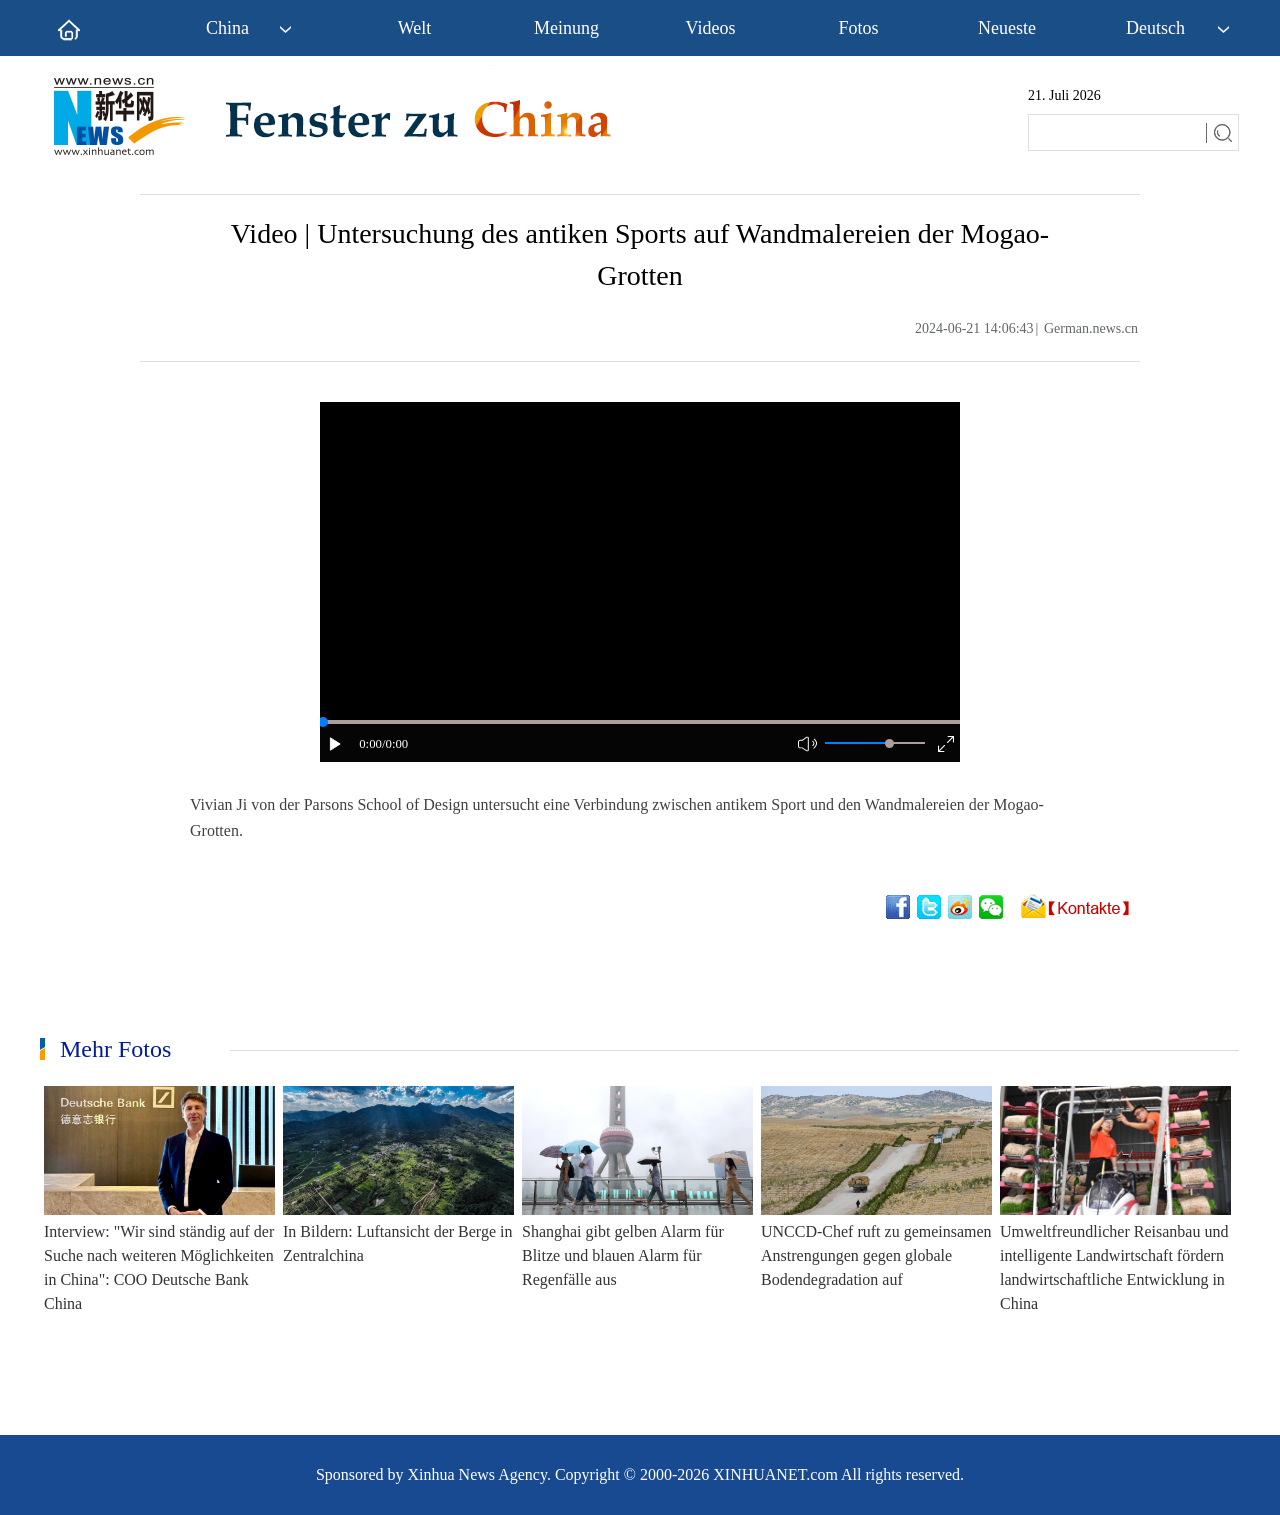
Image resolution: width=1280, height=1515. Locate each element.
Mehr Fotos (115, 1049)
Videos (711, 28)
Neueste (1007, 28)
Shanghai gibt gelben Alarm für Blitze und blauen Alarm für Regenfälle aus (623, 1255)
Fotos (858, 28)
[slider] (889, 743)
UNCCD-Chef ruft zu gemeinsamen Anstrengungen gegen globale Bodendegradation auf (876, 1255)
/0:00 (395, 744)
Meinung (566, 28)
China (227, 28)
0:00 (370, 744)
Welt (415, 28)
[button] (336, 744)
